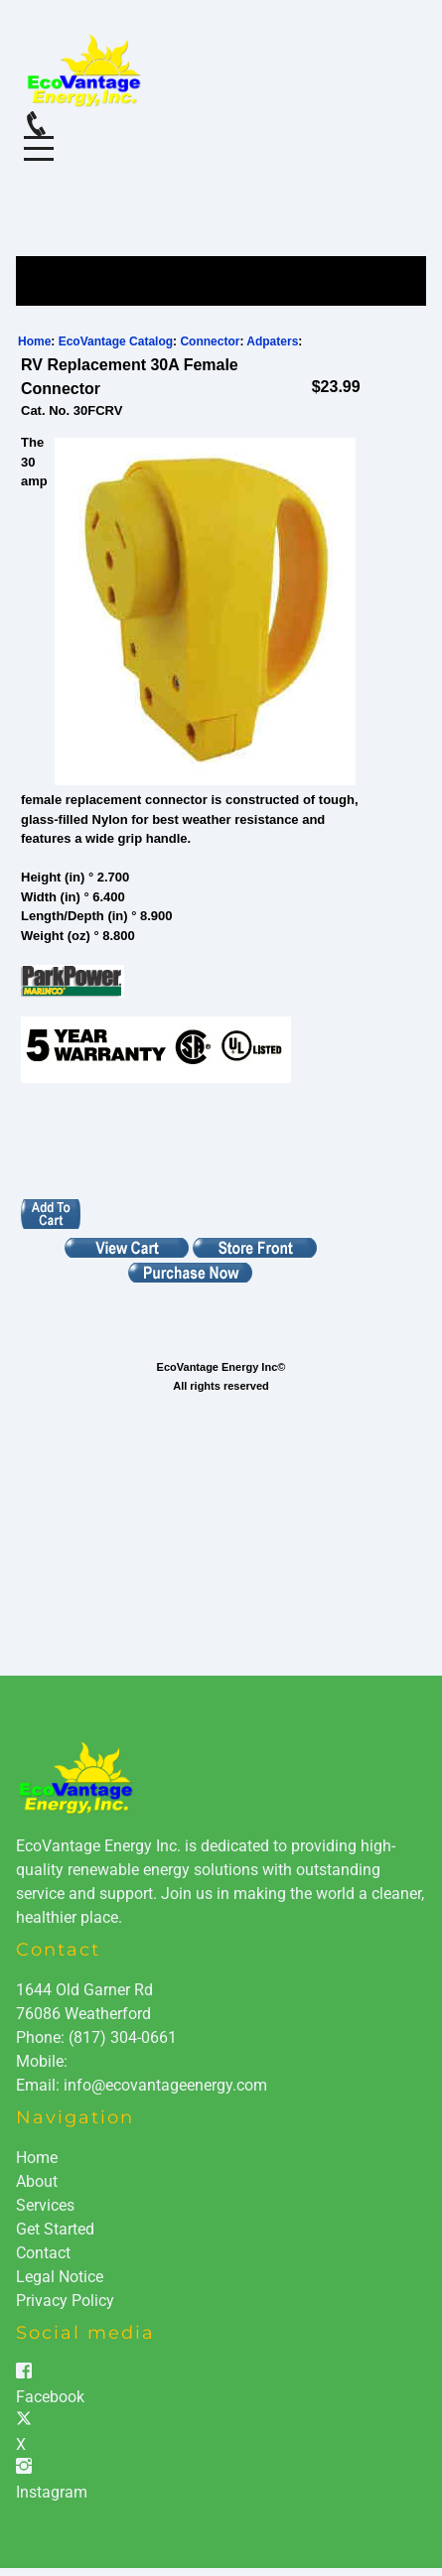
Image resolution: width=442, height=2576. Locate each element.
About (37, 2181)
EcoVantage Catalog (116, 341)
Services (45, 2205)
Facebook (50, 2396)
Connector (209, 341)
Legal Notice (59, 2276)
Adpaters (272, 341)
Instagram (51, 2492)
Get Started (55, 2229)
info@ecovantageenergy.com (165, 2085)
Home (34, 341)
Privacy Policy (65, 2300)
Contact (43, 2252)
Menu (39, 137)
